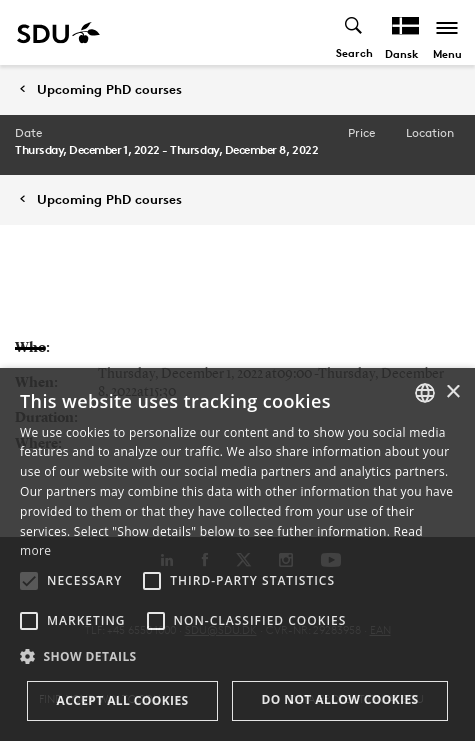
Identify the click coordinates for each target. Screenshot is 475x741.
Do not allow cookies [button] (339, 699)
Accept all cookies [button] (122, 700)
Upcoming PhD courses (109, 89)
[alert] (237, 554)
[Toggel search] (354, 32)
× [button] (452, 392)
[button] (29, 581)
